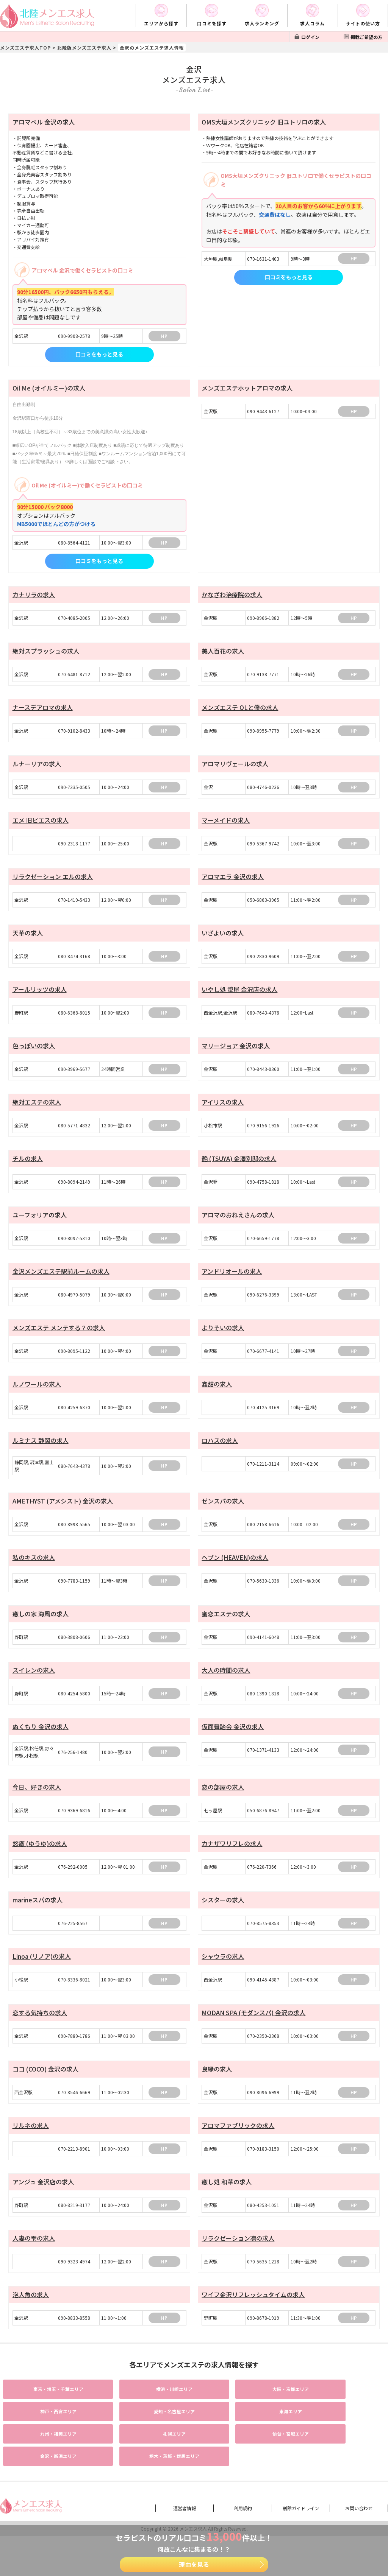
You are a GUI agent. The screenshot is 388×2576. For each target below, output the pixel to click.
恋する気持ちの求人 (40, 2030)
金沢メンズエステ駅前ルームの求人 (61, 1281)
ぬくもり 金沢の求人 (41, 1741)
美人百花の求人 (223, 652)
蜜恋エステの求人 (226, 1627)
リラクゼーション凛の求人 (238, 2259)
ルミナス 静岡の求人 (41, 1452)
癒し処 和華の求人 (227, 2202)
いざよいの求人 (223, 938)
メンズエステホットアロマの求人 (247, 388)
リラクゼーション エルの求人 (53, 881)
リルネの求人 (31, 2145)
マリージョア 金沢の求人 (236, 1052)
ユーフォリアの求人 (40, 1223)
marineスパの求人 (38, 1916)
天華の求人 (28, 938)
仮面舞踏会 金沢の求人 (233, 1741)
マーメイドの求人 (226, 823)
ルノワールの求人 (37, 1395)
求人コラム (312, 23)
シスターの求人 (223, 1916)
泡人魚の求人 (31, 2316)
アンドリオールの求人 (232, 1281)
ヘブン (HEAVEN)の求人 (235, 1570)
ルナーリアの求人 (37, 766)
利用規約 (243, 2497)
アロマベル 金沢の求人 (44, 121)
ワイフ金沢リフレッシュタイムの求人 (253, 2316)
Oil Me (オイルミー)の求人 (49, 388)
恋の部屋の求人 (223, 1802)
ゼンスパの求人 (223, 1513)
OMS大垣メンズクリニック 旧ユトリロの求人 (264, 121)
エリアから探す (161, 23)
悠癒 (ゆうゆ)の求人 (40, 1859)
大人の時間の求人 (226, 1684)
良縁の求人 (217, 2087)
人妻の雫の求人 (34, 2259)
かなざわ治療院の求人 (232, 595)
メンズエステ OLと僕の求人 (240, 709)
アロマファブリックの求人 (238, 2145)
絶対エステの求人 (37, 1109)
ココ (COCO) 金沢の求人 (45, 2087)
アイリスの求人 (223, 1109)
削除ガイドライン (301, 2497)
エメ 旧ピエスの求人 (41, 823)
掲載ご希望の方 (366, 37)
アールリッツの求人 (40, 995)
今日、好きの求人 (37, 1802)
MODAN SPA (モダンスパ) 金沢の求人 (253, 2030)
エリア (48, 2409)
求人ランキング (262, 23)
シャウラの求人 (223, 1973)
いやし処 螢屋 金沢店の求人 (239, 995)
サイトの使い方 (363, 23)
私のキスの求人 (34, 1570)
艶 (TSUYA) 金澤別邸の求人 (239, 1166)
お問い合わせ (358, 2497)
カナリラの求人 (34, 595)
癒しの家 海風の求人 (41, 1627)
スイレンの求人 (34, 1684)
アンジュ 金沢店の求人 (43, 2202)
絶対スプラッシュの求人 (46, 652)
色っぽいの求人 (34, 1052)
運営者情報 (184, 2497)
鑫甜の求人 (217, 1395)
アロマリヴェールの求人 (235, 766)
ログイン (310, 37)
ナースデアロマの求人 (43, 709)
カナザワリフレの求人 (232, 1859)
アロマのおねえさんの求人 (238, 1223)
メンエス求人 (193, 2518)
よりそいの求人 (223, 1338)
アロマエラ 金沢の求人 (233, 881)
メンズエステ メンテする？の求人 (59, 1338)
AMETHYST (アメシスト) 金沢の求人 (63, 1513)
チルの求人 (28, 1166)
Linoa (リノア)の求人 (42, 1973)
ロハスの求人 (220, 1452)
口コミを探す (212, 23)
